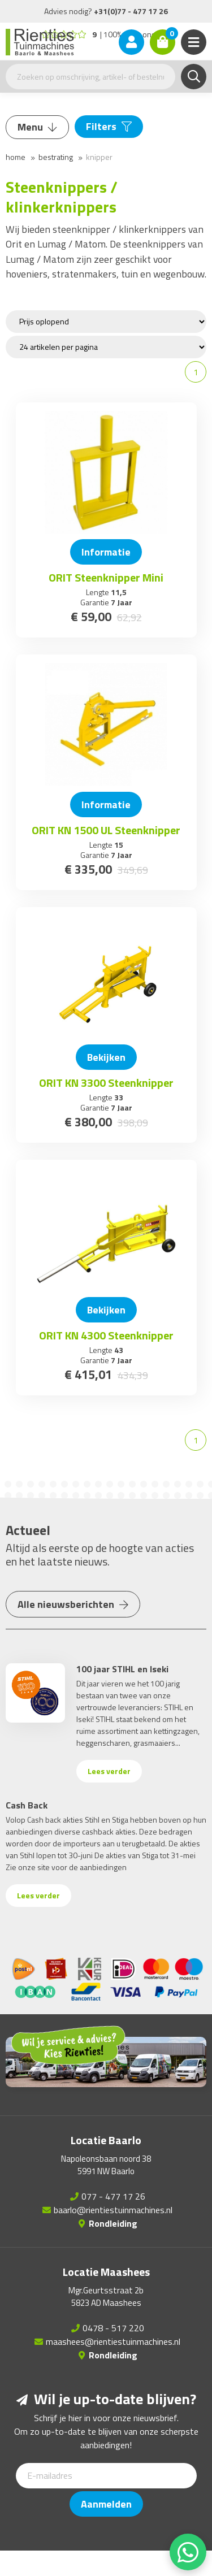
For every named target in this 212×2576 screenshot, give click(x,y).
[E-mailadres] (106, 2475)
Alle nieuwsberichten (73, 1604)
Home (15, 157)
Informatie (106, 552)
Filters (109, 126)
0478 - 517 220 (113, 2328)
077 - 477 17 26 (113, 2196)
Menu (37, 127)
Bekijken (106, 1057)
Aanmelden (106, 2504)
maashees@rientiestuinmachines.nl (113, 2341)
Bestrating (55, 157)
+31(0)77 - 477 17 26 (131, 11)
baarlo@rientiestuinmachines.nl (113, 2210)
